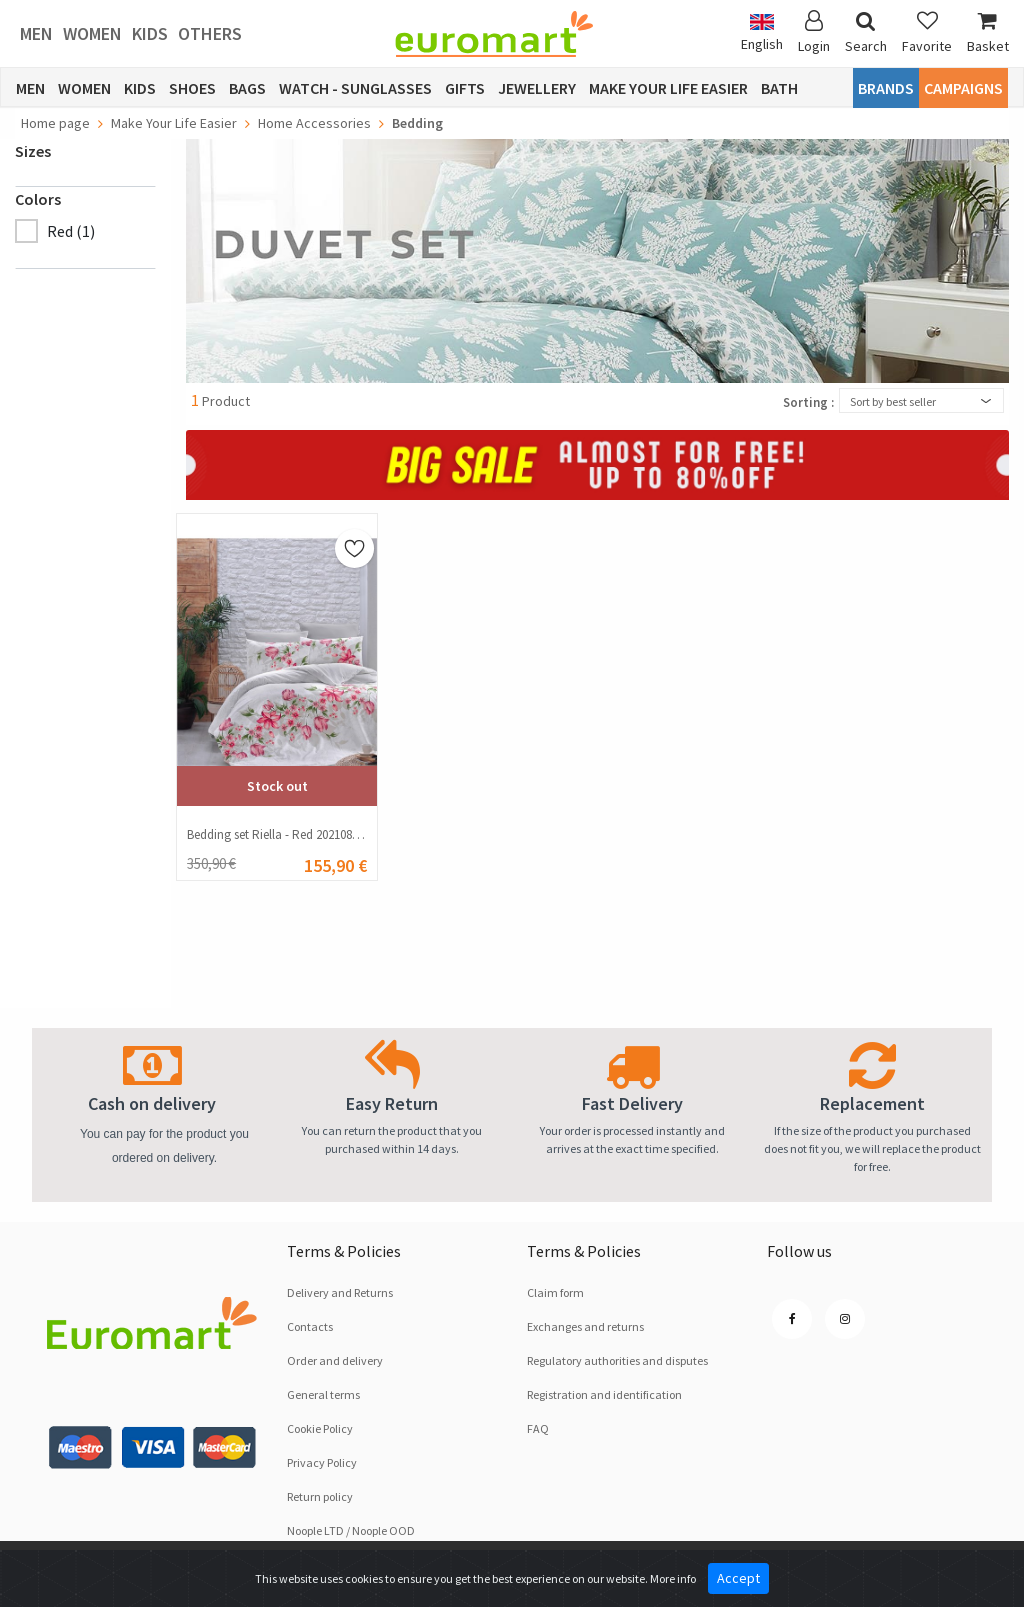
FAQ (538, 1428)
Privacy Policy (322, 1462)
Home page (55, 123)
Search (866, 32)
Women (92, 33)
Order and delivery (335, 1360)
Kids (150, 33)
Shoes (192, 88)
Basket (988, 32)
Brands (886, 88)
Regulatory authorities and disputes (617, 1360)
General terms (323, 1394)
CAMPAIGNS (963, 88)
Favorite (927, 32)
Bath (779, 88)
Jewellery (537, 88)
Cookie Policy (320, 1428)
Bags (247, 88)
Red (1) (71, 231)
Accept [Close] (738, 1578)
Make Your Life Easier (668, 88)
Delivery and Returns (340, 1292)
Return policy (320, 1496)
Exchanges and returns (585, 1326)
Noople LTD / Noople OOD (351, 1530)
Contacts (310, 1326)
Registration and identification (604, 1394)
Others (210, 33)
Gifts (465, 88)
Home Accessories (314, 123)
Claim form (555, 1292)
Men (36, 33)
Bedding (417, 123)
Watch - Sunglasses (355, 88)
